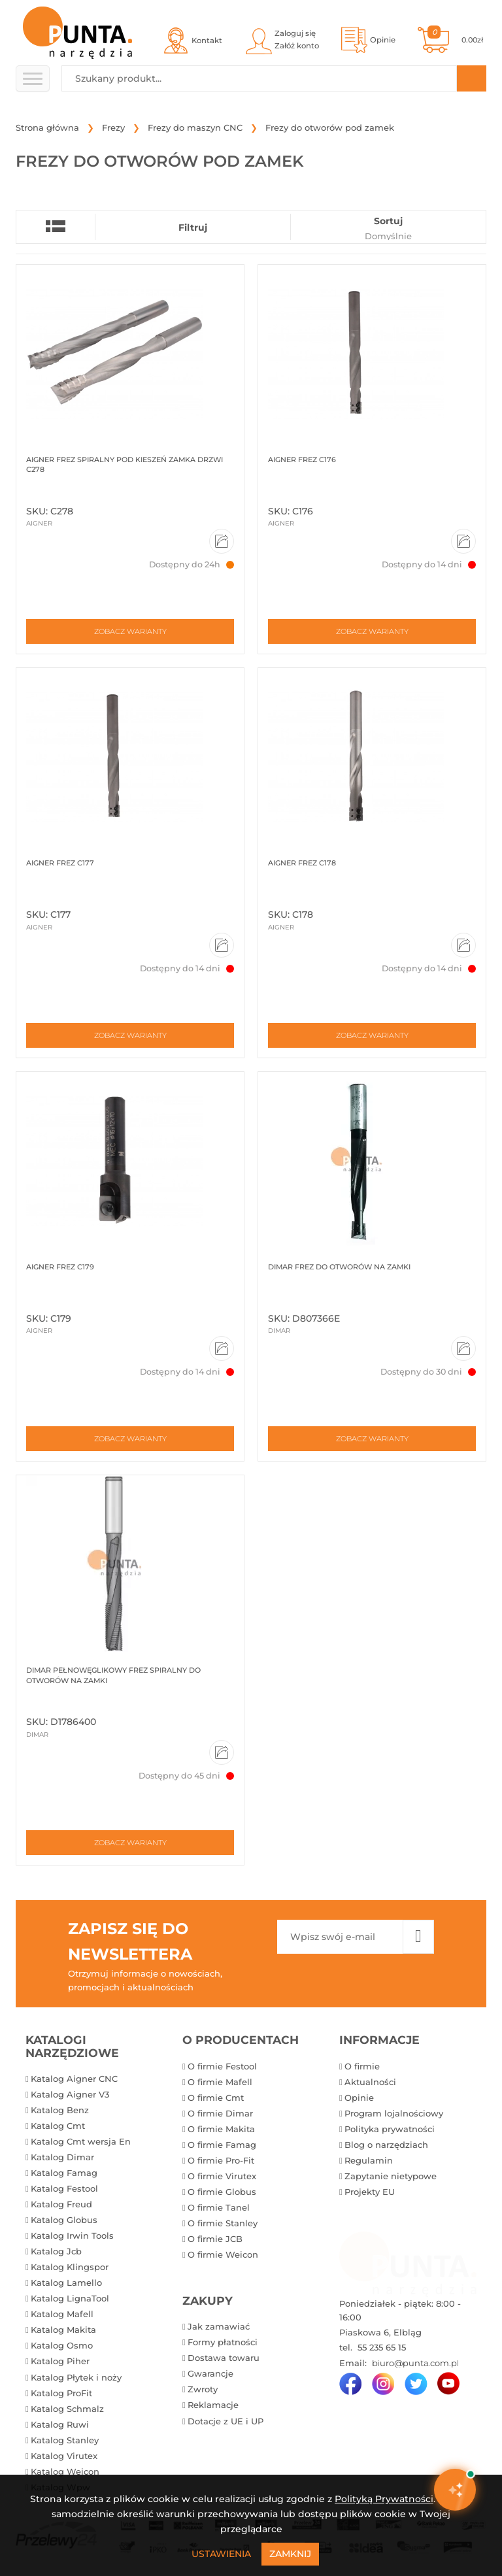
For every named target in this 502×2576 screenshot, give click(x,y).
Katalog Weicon (65, 2471)
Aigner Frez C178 (302, 862)
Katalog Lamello (66, 2282)
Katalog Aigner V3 (70, 2094)
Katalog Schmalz (67, 2408)
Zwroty (203, 2389)
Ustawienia (221, 2554)
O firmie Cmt (216, 2097)
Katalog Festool (64, 2188)
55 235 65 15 (380, 2347)
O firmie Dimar (220, 2113)
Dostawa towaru (223, 2357)
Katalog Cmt (58, 2125)
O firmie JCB (215, 2238)
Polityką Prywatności (384, 2499)
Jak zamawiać (219, 2326)
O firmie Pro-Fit (221, 2160)
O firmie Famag (222, 2144)
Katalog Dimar (62, 2157)
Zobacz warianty (130, 631)
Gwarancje (210, 2373)
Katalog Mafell (62, 2314)
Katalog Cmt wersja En (81, 2141)
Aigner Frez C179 (60, 1266)
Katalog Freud (61, 2204)
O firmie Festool (222, 2066)
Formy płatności (223, 2342)
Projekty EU (369, 2191)
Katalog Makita (63, 2329)
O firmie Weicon (223, 2254)
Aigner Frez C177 (60, 862)
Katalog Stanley (65, 2440)
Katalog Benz (60, 2110)
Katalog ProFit (61, 2393)
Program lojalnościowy (393, 2113)
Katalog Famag (64, 2172)
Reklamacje (213, 2405)
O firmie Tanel (219, 2207)
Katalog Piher (60, 2361)
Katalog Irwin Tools (72, 2235)
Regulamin (368, 2160)
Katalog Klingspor (70, 2267)
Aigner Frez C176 (302, 459)
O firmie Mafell (220, 2082)
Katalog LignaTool (70, 2298)
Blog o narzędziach (386, 2144)
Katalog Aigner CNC (74, 2078)
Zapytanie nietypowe (390, 2176)
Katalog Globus (64, 2220)
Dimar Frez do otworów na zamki (339, 1266)
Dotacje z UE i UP (225, 2421)
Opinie (359, 2097)
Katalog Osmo (62, 2345)
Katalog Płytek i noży (76, 2377)
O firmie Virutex (222, 2176)
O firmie (362, 2066)
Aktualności (370, 2082)
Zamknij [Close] (290, 2554)
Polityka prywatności (389, 2129)
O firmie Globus (222, 2191)
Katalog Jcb (56, 2251)
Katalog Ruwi (60, 2424)
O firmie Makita (221, 2129)
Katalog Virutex (64, 2456)
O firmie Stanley (223, 2223)
